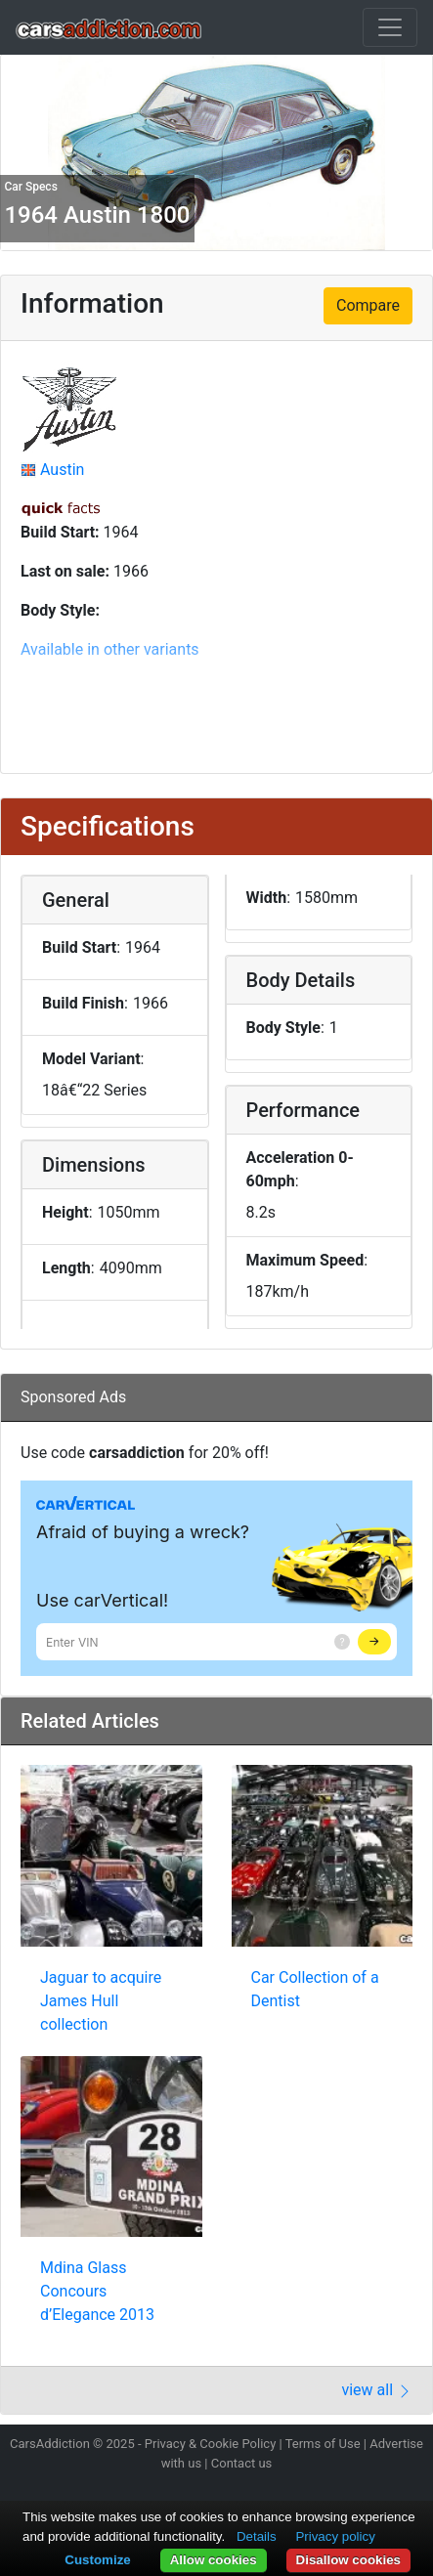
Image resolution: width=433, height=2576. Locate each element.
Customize (97, 2560)
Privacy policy (334, 2536)
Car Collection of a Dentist (315, 1989)
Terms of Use (323, 2443)
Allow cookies (213, 2560)
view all (376, 2390)
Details (257, 2536)
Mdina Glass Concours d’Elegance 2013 (97, 2291)
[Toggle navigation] (390, 27)
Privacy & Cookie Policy (211, 2443)
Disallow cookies (348, 2560)
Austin (62, 469)
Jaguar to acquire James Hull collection (100, 2001)
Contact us (242, 2463)
